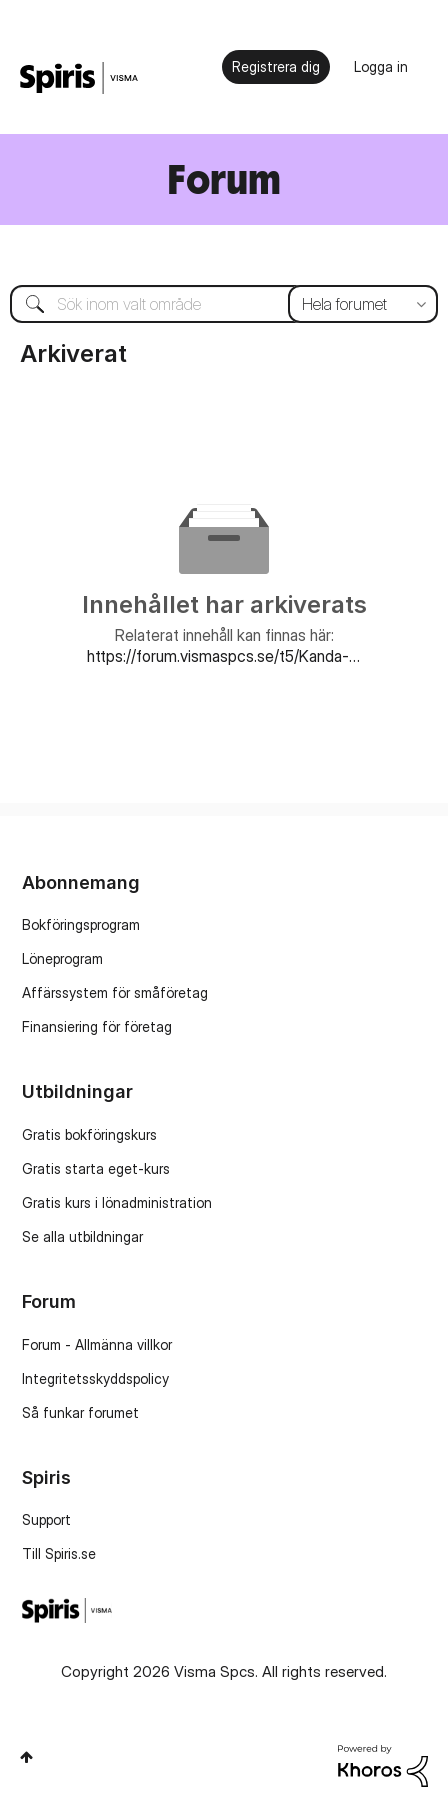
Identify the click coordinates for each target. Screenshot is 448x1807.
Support (46, 1519)
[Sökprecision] (363, 304)
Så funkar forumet (80, 1412)
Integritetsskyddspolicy (95, 1378)
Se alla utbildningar (82, 1236)
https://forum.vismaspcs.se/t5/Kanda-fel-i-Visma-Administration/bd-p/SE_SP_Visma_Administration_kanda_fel (224, 656)
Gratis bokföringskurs (89, 1134)
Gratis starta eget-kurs (96, 1168)
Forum (224, 178)
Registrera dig (276, 66)
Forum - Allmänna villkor (97, 1344)
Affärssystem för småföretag (115, 992)
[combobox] (224, 304)
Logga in (381, 66)
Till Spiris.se (59, 1553)
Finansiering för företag (97, 1026)
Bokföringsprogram (81, 924)
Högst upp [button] (26, 1757)
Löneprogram (62, 958)
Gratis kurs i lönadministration (117, 1202)
